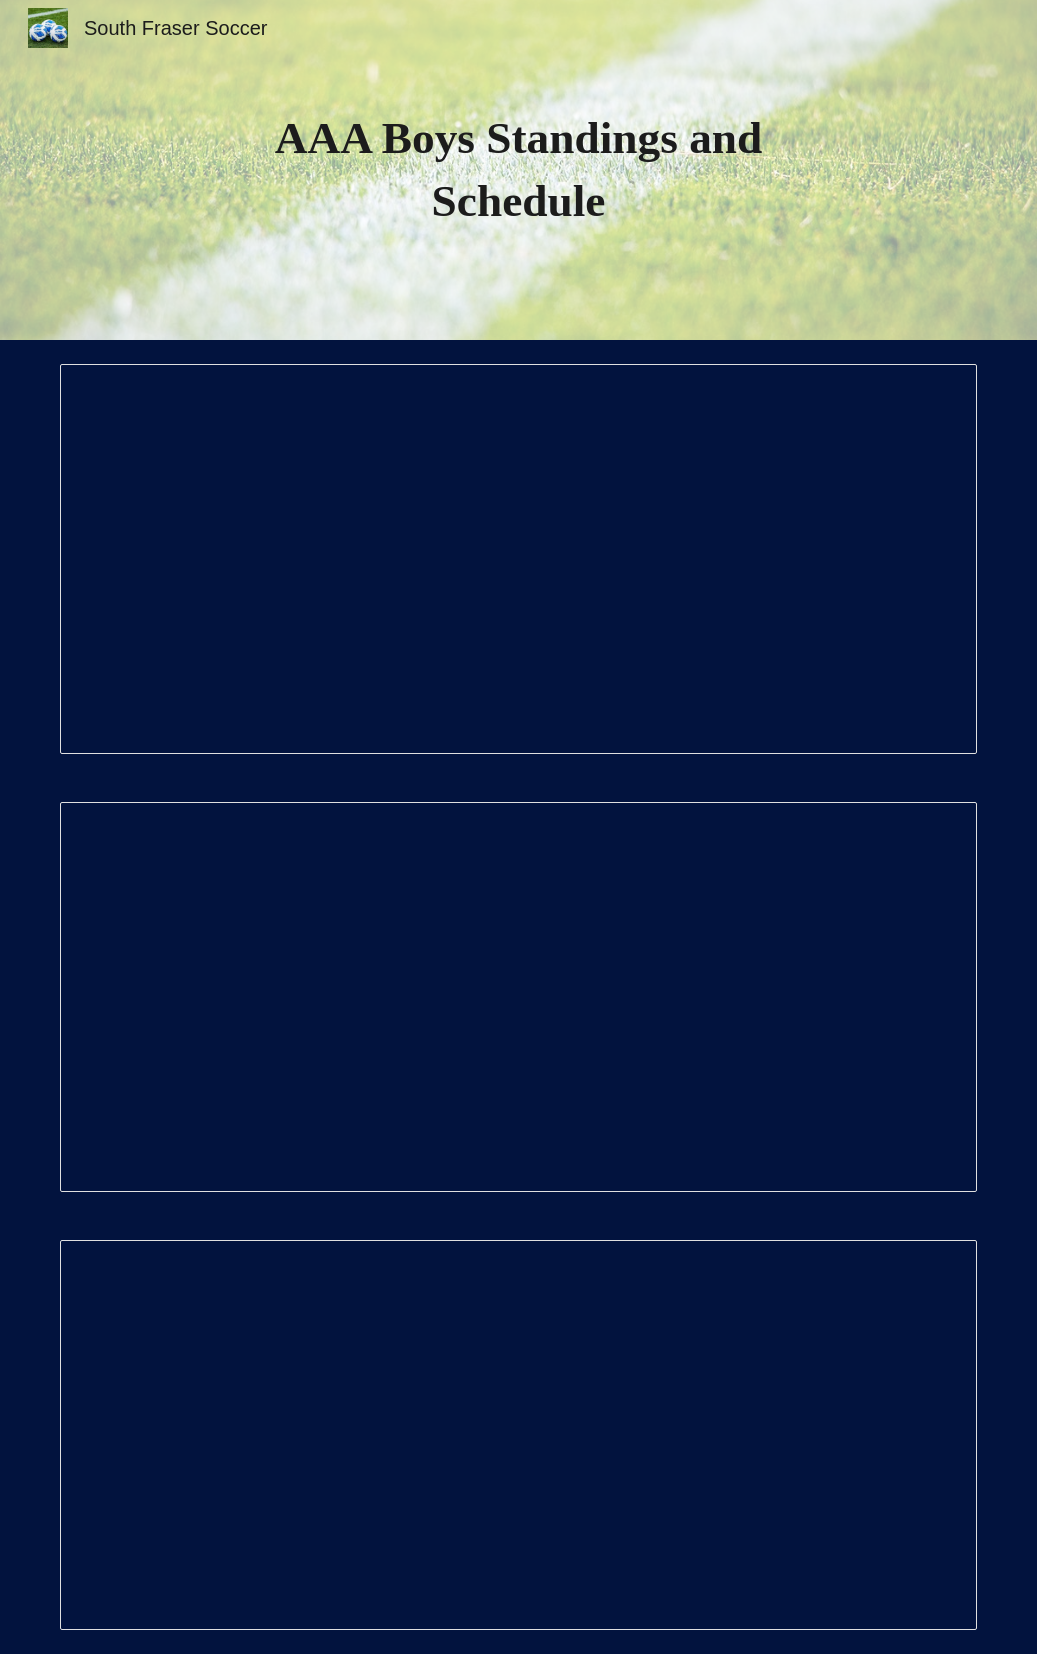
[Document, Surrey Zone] (519, 997)
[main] (519, 169)
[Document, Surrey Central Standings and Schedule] (519, 1435)
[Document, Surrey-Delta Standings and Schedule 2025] (519, 559)
